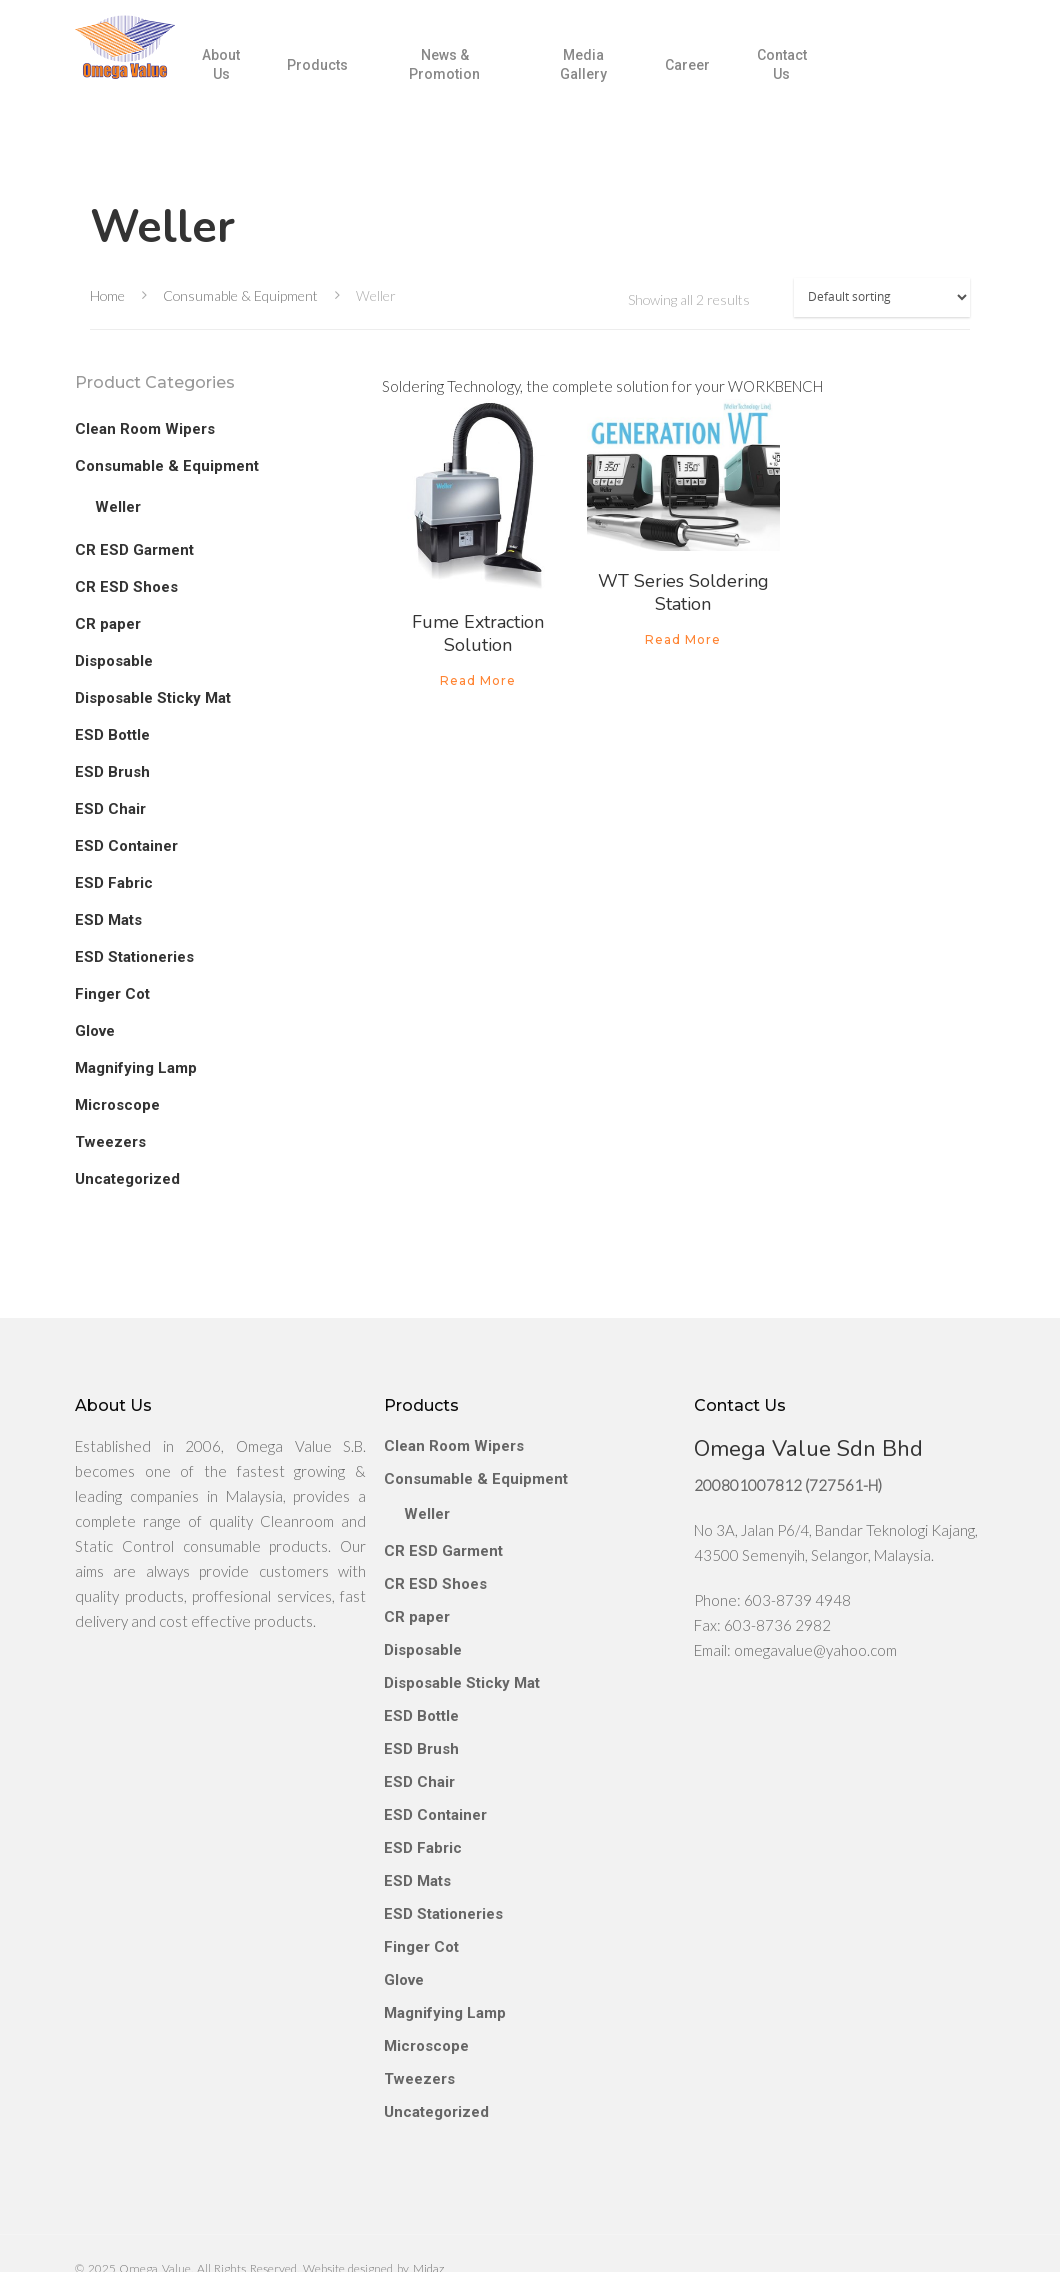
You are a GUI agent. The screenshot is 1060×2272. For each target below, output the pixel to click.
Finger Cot (112, 994)
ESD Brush (112, 772)
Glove (95, 1031)
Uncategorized (127, 1179)
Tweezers (110, 1142)
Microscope (117, 1105)
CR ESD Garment (134, 550)
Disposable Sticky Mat (153, 698)
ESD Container (126, 846)
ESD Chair (110, 809)
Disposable (114, 661)
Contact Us (798, 79)
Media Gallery (610, 79)
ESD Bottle (112, 735)
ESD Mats (108, 920)
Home (107, 295)
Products (366, 79)
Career (708, 79)
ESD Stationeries (134, 957)
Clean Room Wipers (145, 429)
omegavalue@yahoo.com (815, 1599)
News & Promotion (485, 79)
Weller (118, 507)
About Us (274, 79)
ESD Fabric (114, 883)
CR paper (108, 624)
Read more (478, 681)
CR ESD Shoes (126, 587)
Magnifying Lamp (136, 1068)
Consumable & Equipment (240, 295)
